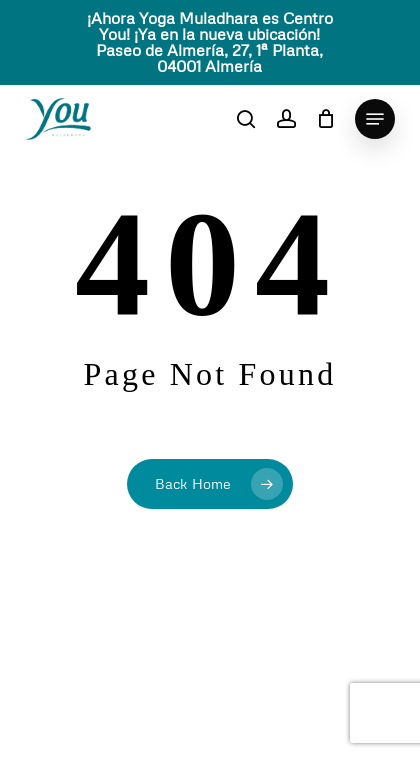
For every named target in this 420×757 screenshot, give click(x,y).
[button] (375, 119)
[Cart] (325, 119)
